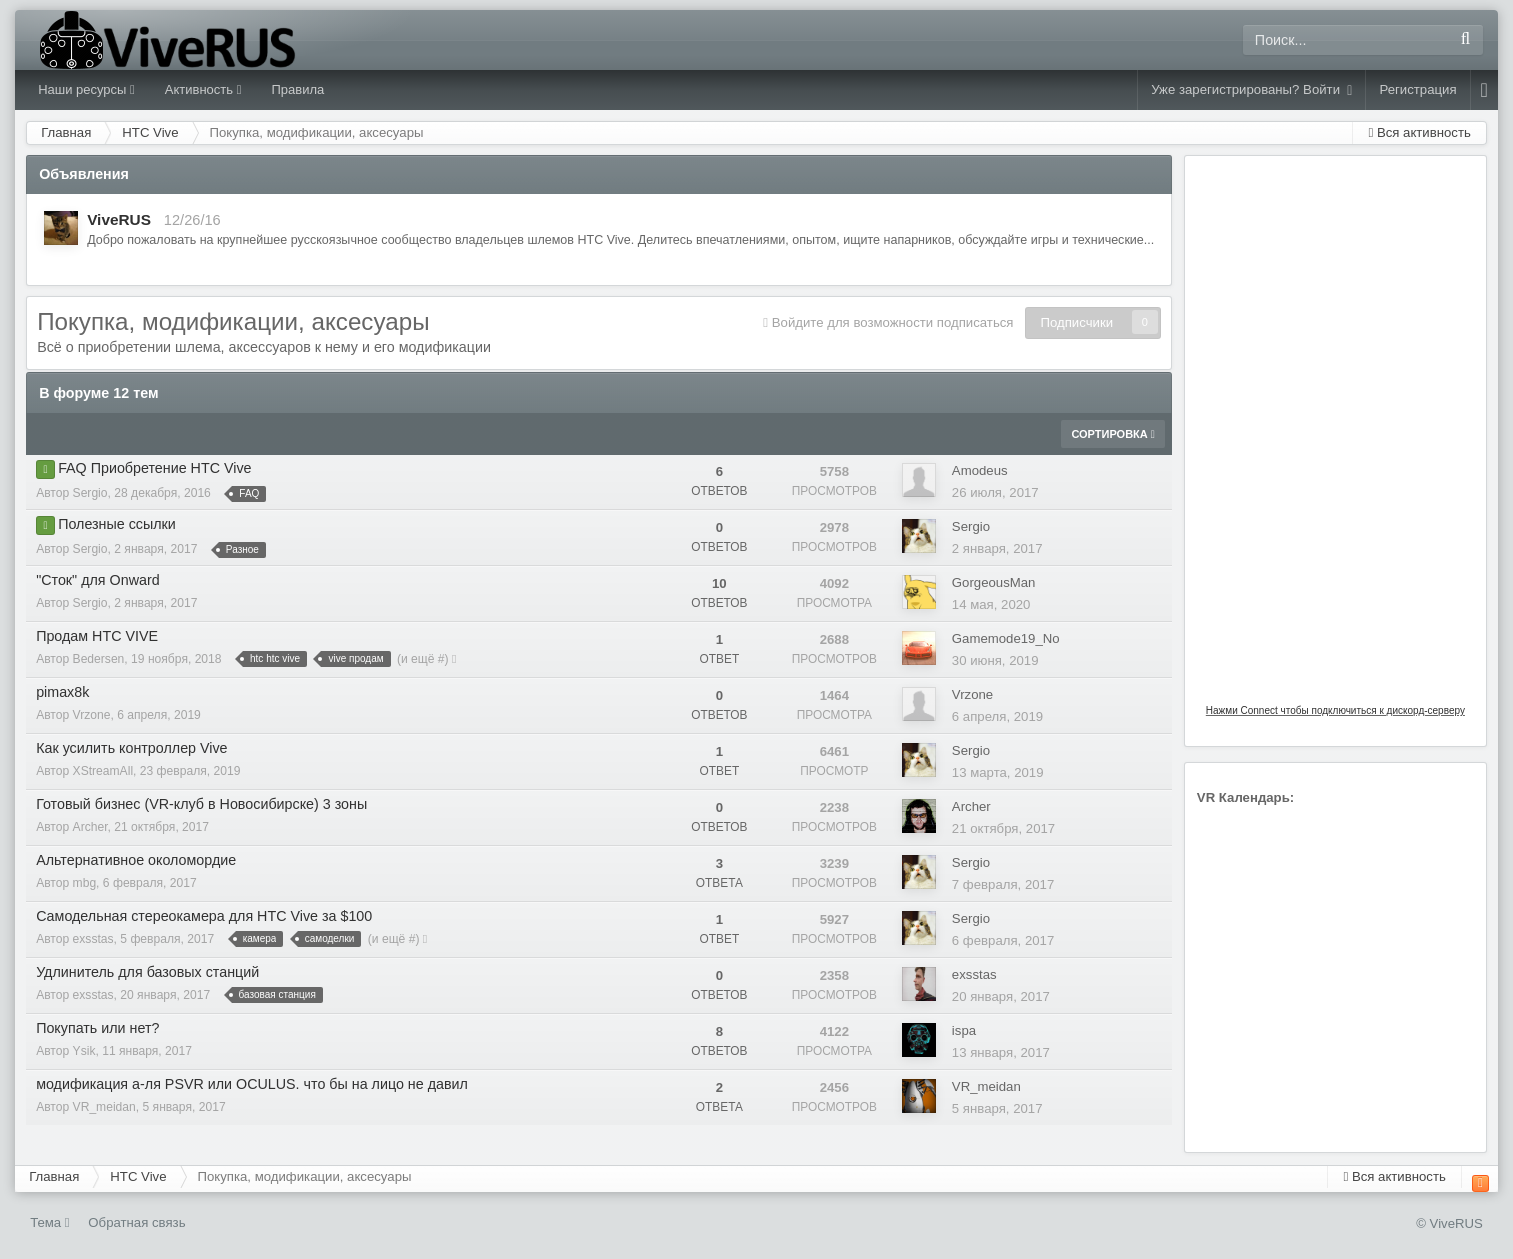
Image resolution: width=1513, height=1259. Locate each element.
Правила (297, 89)
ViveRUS (119, 219)
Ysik (84, 1051)
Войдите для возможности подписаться (893, 322)
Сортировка (1112, 434)
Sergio (90, 493)
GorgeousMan (994, 582)
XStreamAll (103, 771)
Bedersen (99, 659)
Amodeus (980, 470)
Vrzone (92, 715)
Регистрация (1417, 89)
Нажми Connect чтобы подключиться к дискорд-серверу (1335, 710)
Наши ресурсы (86, 89)
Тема (50, 1222)
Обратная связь (136, 1222)
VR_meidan (104, 1107)
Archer (90, 827)
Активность (203, 89)
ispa (964, 1030)
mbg (85, 883)
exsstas (93, 939)
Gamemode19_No (1006, 638)
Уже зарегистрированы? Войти (1251, 90)
